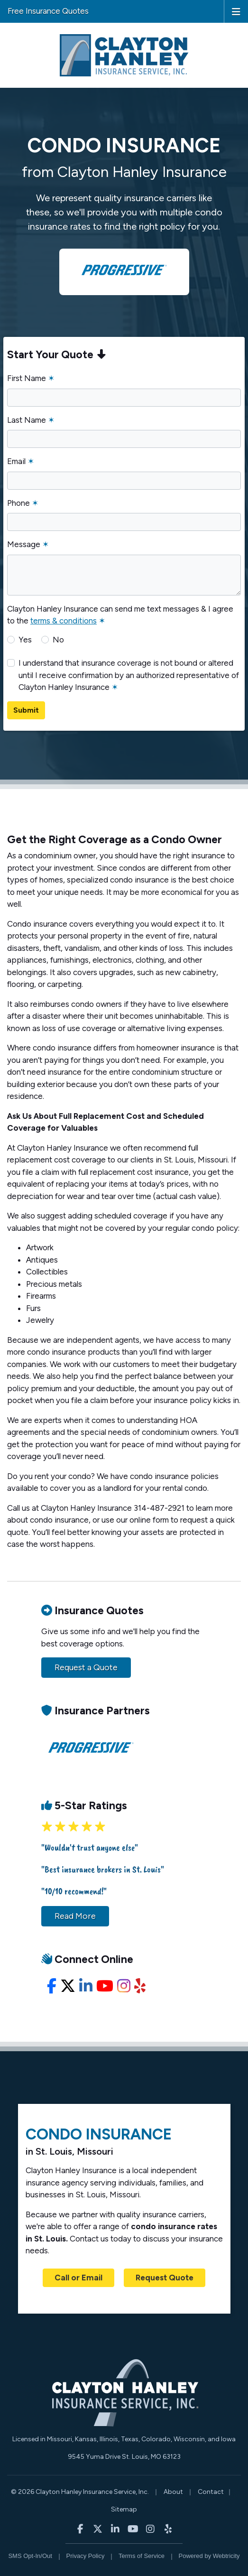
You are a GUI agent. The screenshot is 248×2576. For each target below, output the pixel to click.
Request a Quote (86, 1667)
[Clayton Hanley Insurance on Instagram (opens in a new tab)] (150, 2528)
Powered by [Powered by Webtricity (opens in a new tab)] (209, 2555)
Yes (25, 639)
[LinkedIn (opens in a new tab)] (85, 1986)
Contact (211, 2492)
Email (20, 461)
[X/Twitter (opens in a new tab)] (67, 1986)
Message (28, 544)
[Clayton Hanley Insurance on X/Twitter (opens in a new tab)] (98, 2528)
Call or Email (78, 2277)
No (58, 639)
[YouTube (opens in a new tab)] (104, 1986)
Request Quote (164, 2277)
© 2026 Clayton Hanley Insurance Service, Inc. (80, 2492)
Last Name (31, 420)
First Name (31, 378)
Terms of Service (142, 2555)
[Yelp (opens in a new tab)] (140, 1986)
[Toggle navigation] (236, 11)
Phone (22, 503)
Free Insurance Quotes (48, 11)
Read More (75, 1916)
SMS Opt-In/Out (30, 2555)
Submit (26, 710)
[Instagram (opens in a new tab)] (123, 1986)
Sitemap (124, 2509)
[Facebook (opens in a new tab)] (51, 1986)
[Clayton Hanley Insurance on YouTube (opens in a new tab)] (133, 2528)
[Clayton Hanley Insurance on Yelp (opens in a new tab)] (168, 2528)
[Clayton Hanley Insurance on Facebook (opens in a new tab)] (80, 2528)
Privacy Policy (85, 2555)
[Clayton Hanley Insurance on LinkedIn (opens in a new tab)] (115, 2528)
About (173, 2492)
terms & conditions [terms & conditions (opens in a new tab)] (63, 620)
